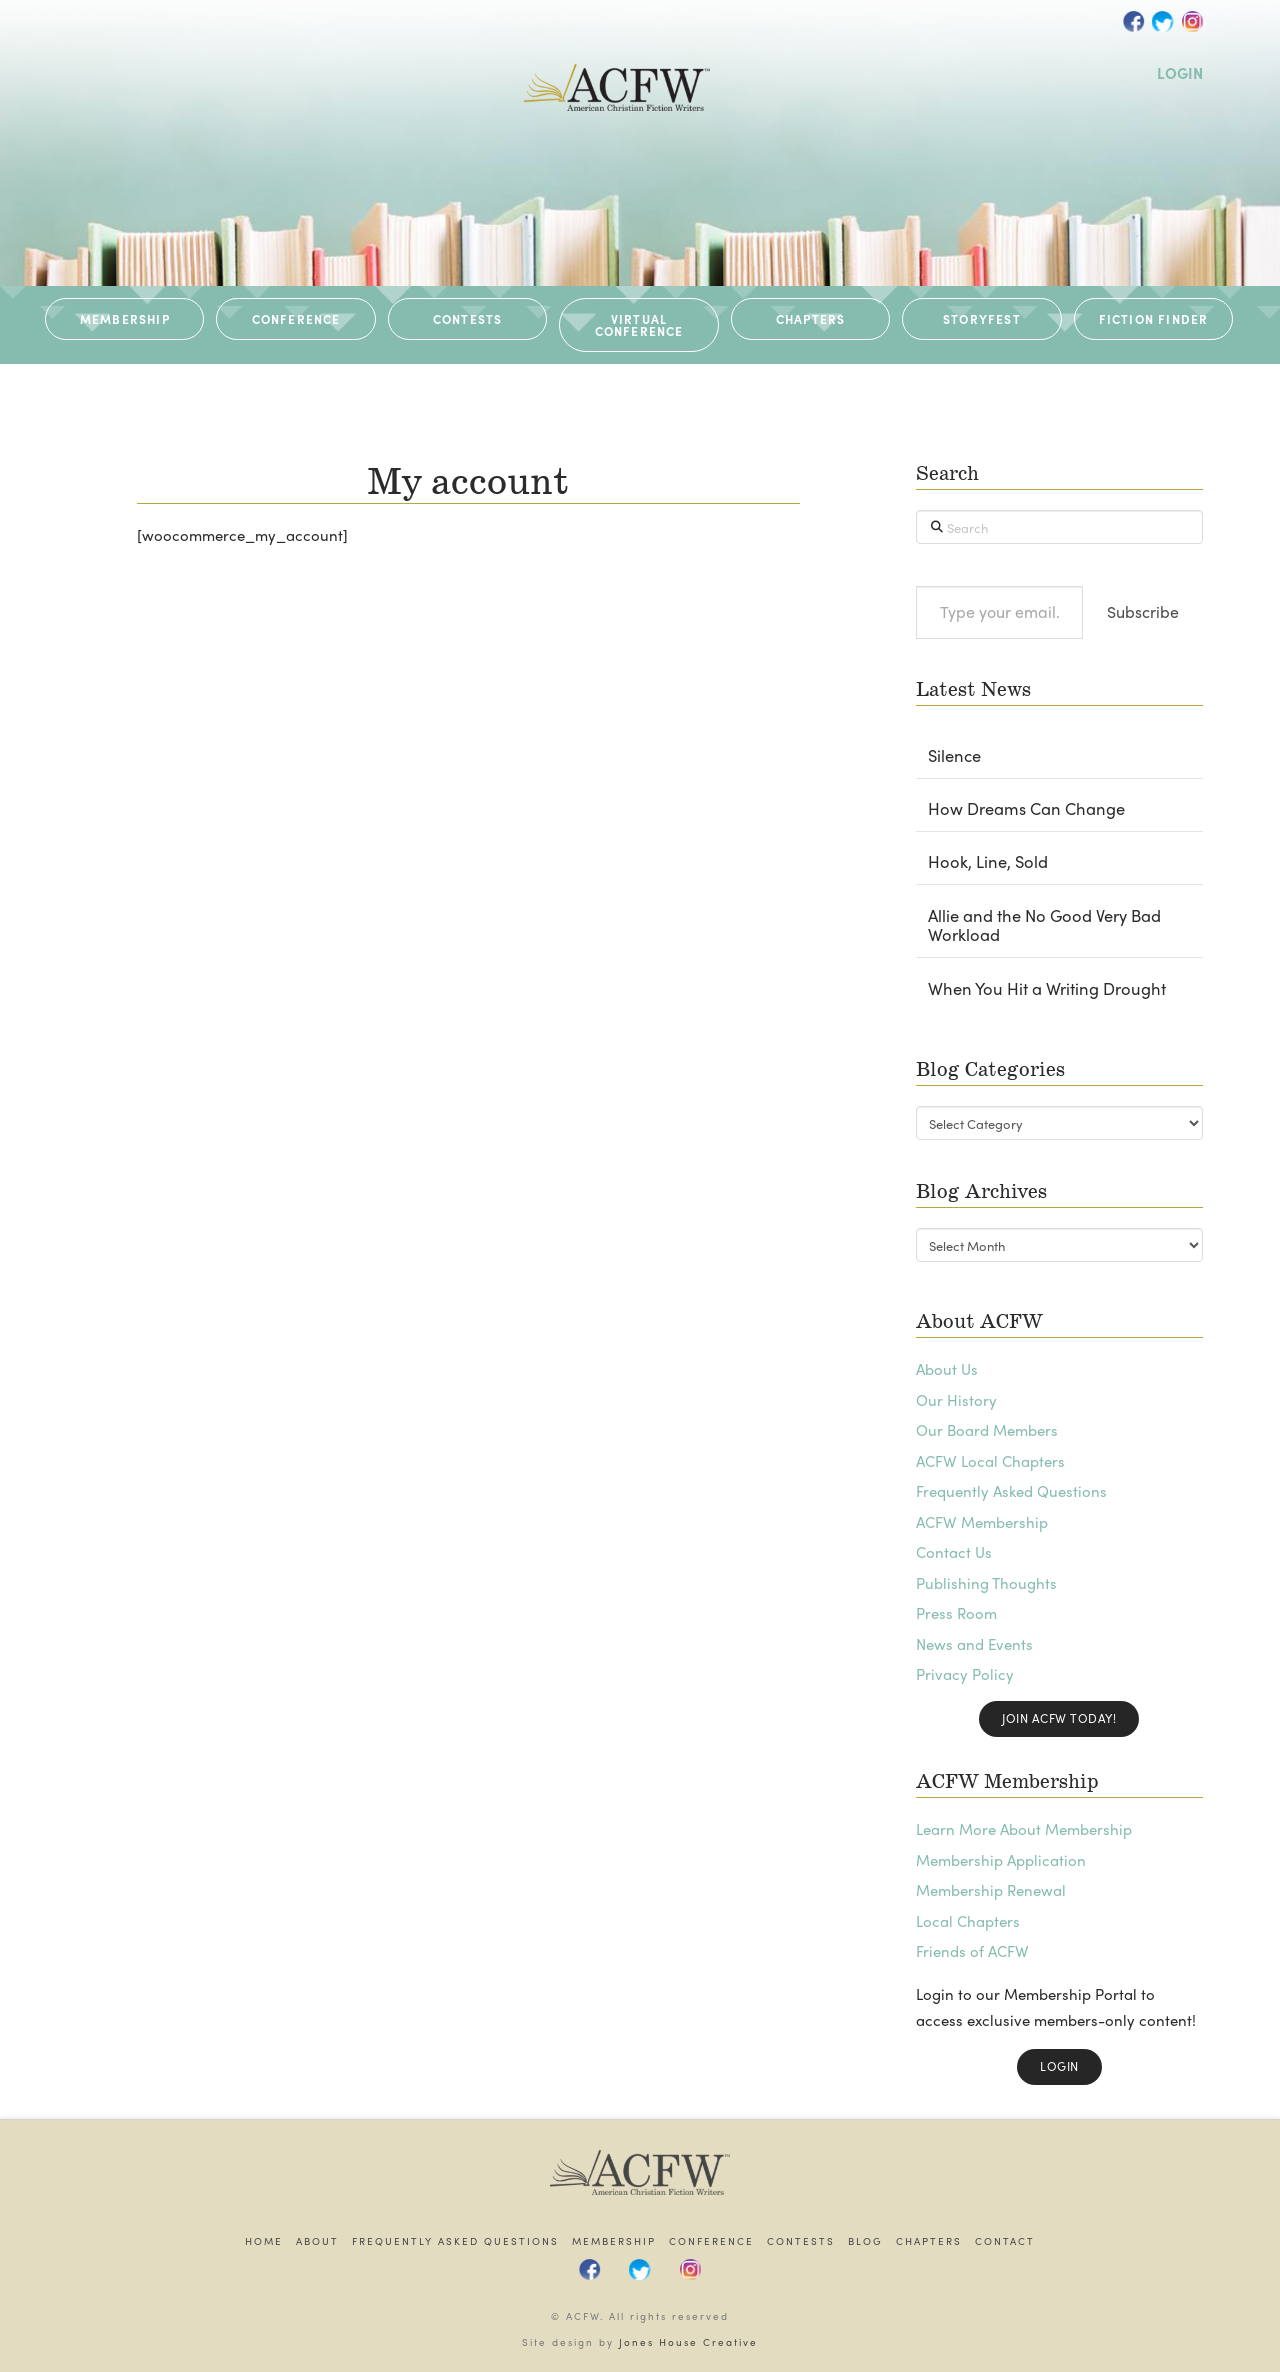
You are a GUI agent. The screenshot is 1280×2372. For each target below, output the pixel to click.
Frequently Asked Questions (1011, 1491)
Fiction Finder (1154, 319)
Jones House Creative (688, 2342)
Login (1059, 2066)
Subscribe (1143, 611)
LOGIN (1180, 73)
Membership (614, 2241)
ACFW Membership (982, 1522)
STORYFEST (982, 319)
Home (264, 2241)
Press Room (956, 1613)
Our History (956, 1400)
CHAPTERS (811, 319)
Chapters (929, 2241)
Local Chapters (968, 1921)
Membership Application (1001, 1860)
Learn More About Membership (1024, 1829)
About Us (947, 1369)
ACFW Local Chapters (990, 1461)
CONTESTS (468, 319)
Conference (711, 2241)
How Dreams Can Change (1026, 809)
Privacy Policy (965, 1674)
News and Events (974, 1644)
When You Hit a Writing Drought (1047, 989)
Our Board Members (987, 1430)
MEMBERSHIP (125, 319)
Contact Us (954, 1552)
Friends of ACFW (972, 1951)
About (317, 2241)
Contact (1005, 2241)
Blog (865, 2241)
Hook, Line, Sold (988, 862)
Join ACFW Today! (1059, 1718)
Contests (801, 2241)
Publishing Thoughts (986, 1583)
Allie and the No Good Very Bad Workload (1044, 926)
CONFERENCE (296, 319)
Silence (954, 756)
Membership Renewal (991, 1890)
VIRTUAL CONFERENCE (639, 325)
